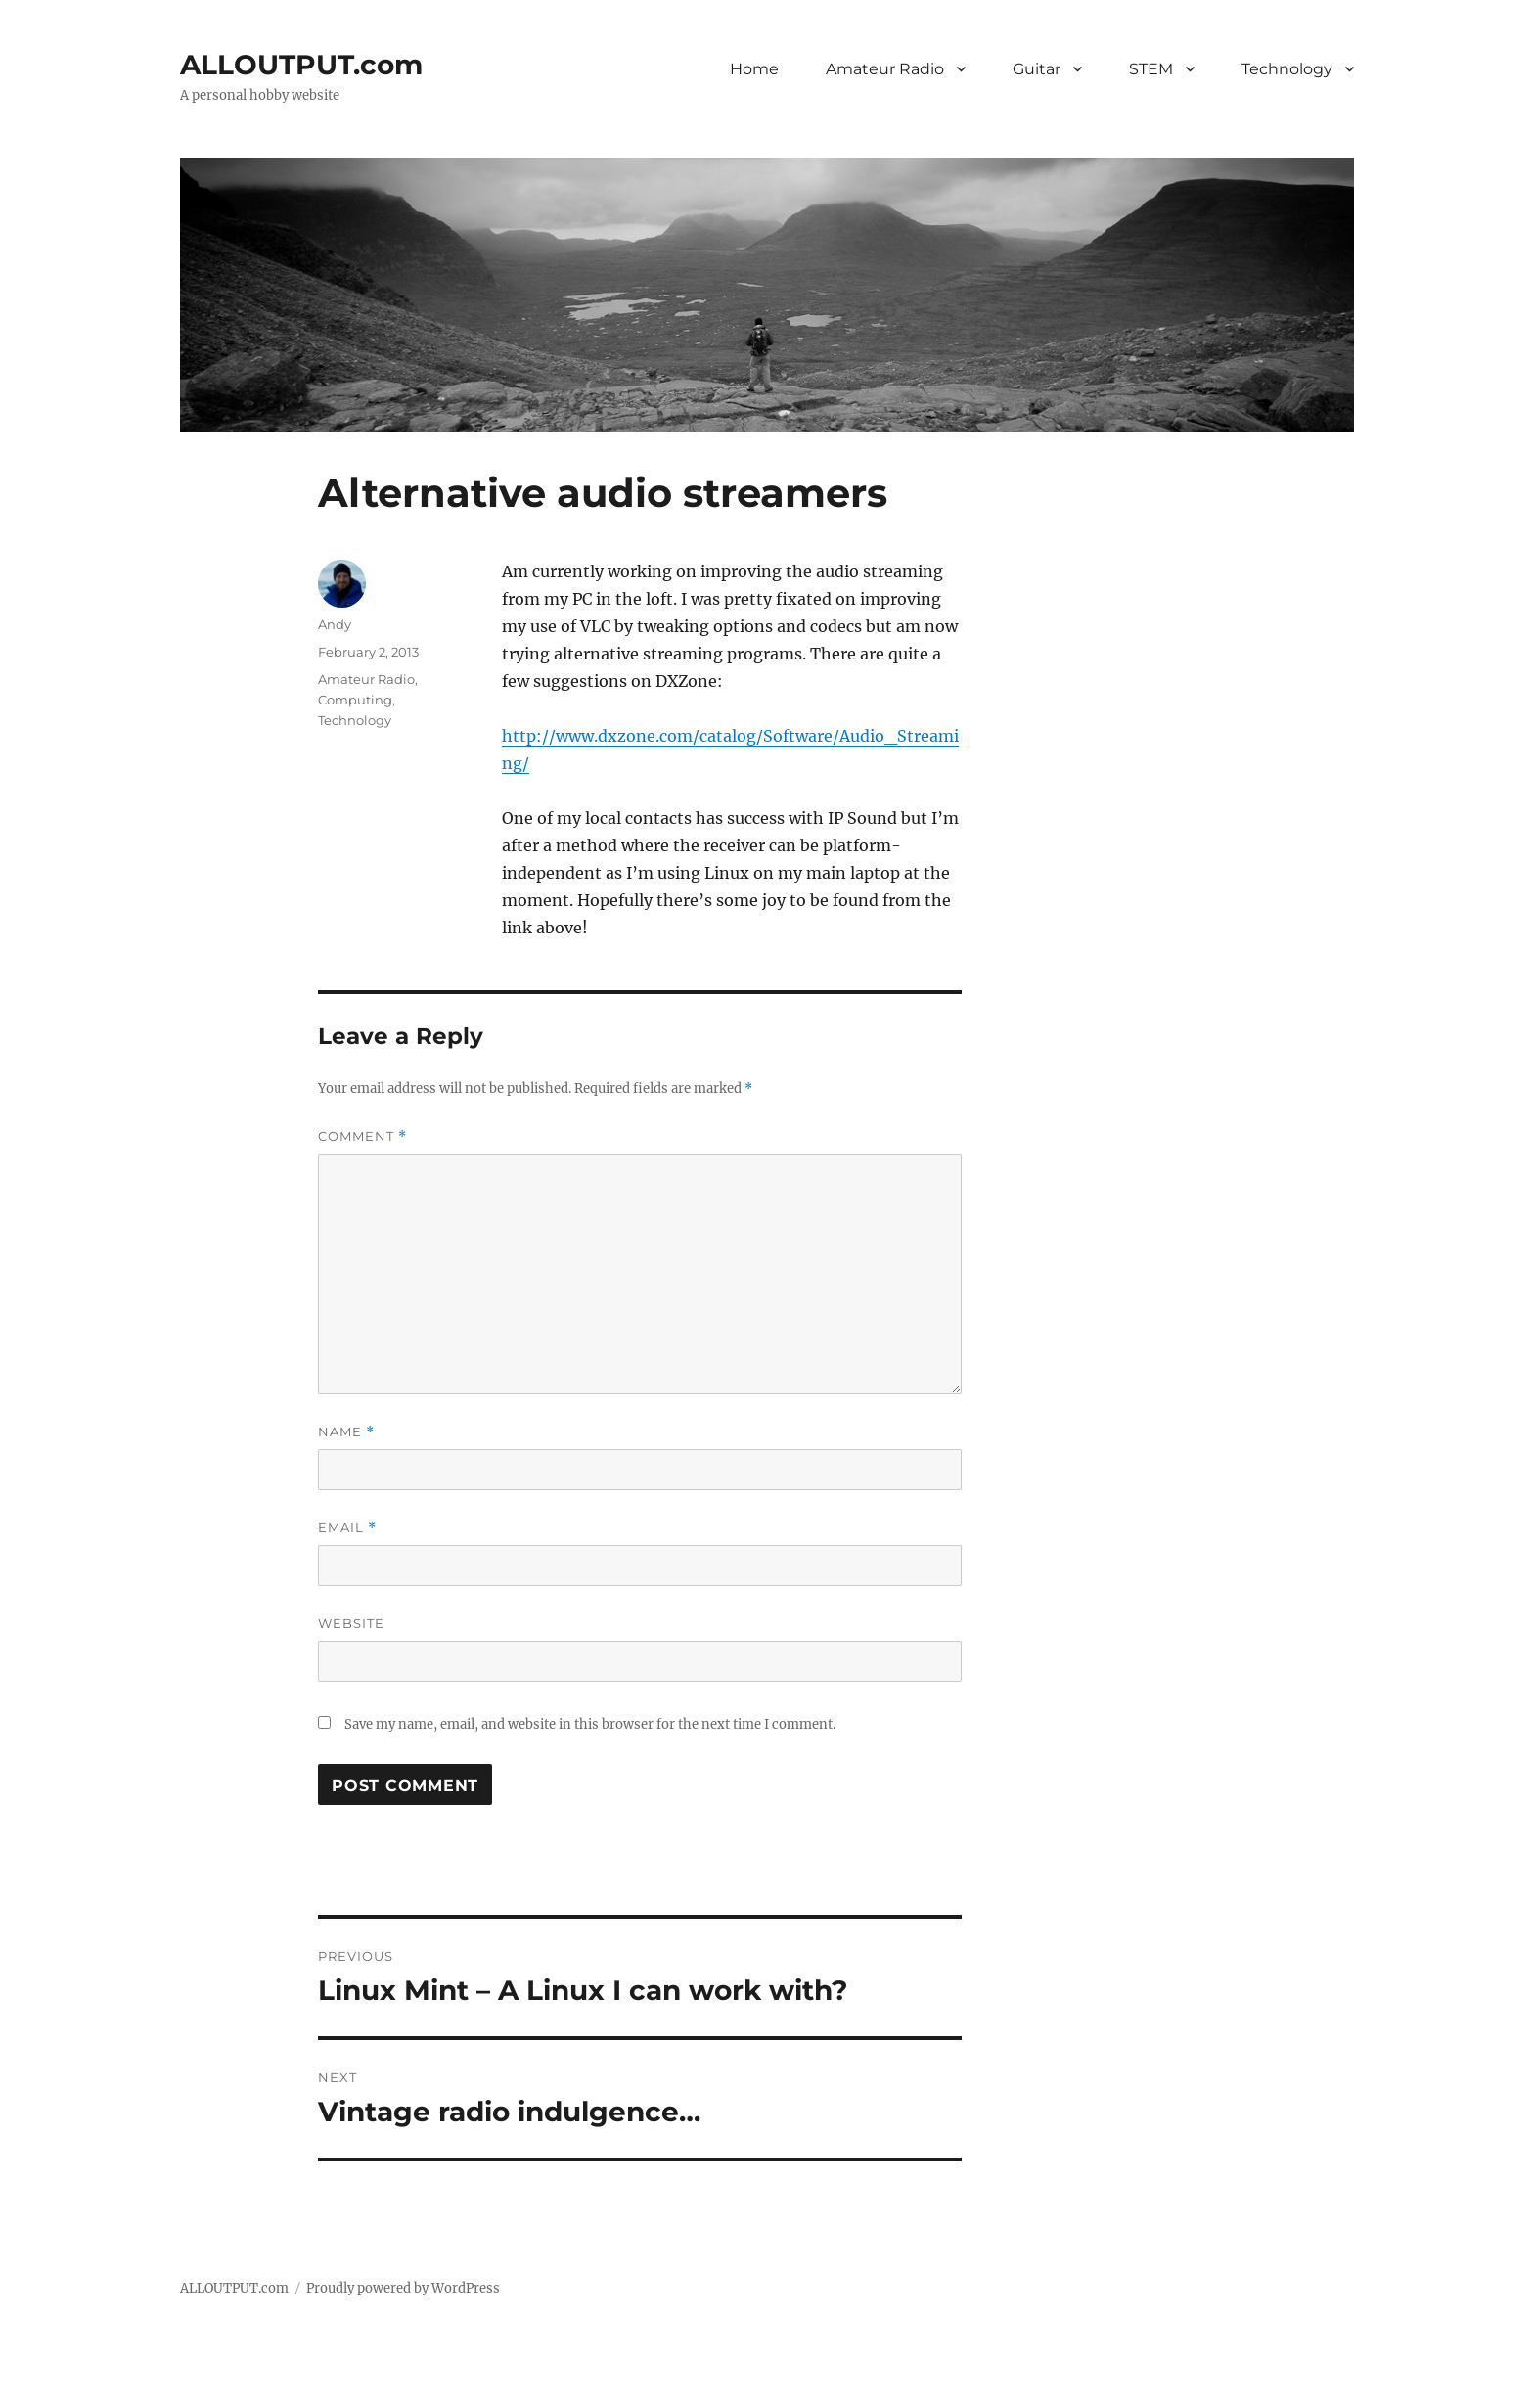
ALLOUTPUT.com (301, 64)
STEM (1151, 69)
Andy (334, 624)
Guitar (1036, 69)
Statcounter (46, 2394)
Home (754, 69)
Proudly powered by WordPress (403, 2288)
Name (346, 1432)
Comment (362, 1136)
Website (351, 1623)
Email (347, 1528)
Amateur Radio (885, 69)
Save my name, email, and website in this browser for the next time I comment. (589, 1724)
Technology (1286, 69)
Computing (355, 699)
